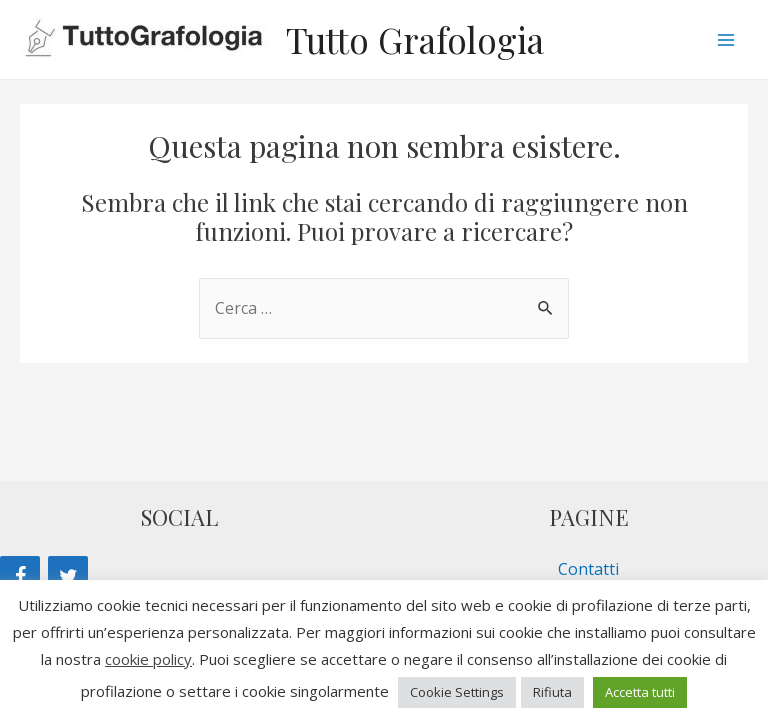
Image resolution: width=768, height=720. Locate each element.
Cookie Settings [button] (457, 692)
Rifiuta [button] (552, 692)
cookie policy (148, 659)
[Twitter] (68, 577)
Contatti (588, 569)
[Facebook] (20, 577)
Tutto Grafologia (415, 39)
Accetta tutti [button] (640, 692)
